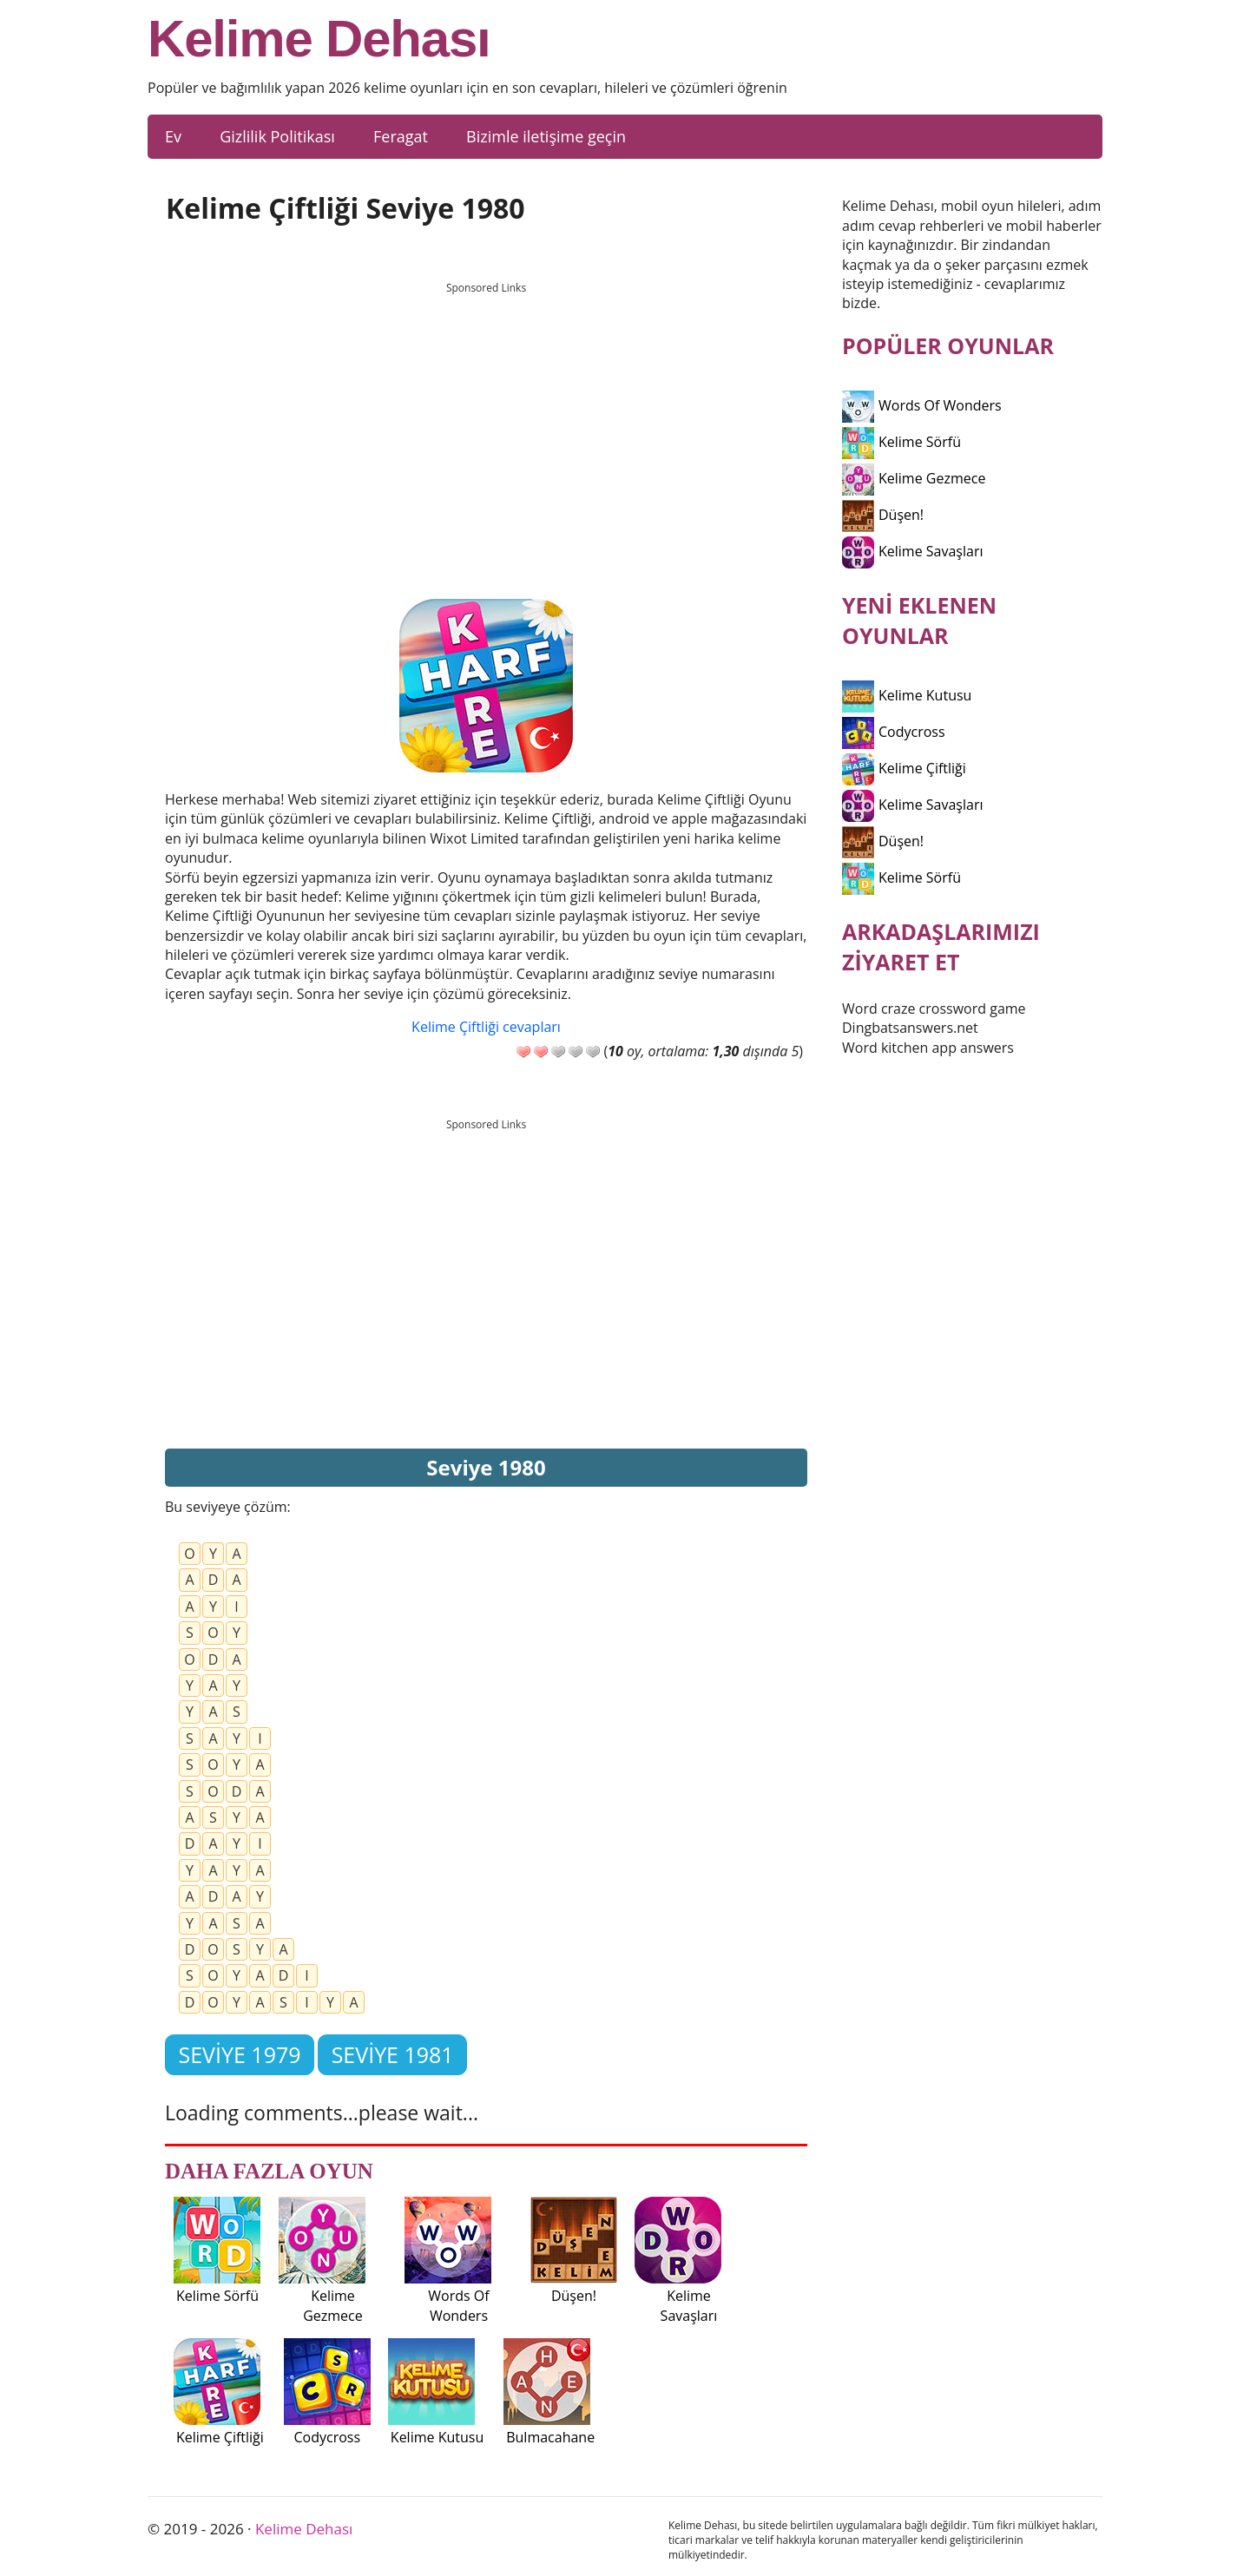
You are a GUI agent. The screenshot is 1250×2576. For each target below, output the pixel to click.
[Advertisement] (486, 424)
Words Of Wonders (922, 405)
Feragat (400, 136)
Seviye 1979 (239, 2054)
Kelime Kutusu (906, 695)
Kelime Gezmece (913, 478)
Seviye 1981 (393, 2054)
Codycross (893, 731)
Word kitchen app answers (928, 1047)
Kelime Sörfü (901, 441)
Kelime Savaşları (913, 551)
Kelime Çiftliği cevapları (486, 1026)
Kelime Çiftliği (904, 768)
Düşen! (883, 514)
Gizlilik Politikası (277, 136)
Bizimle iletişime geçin (546, 136)
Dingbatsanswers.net (910, 1027)
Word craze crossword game (934, 1008)
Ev (173, 136)
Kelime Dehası (319, 39)
